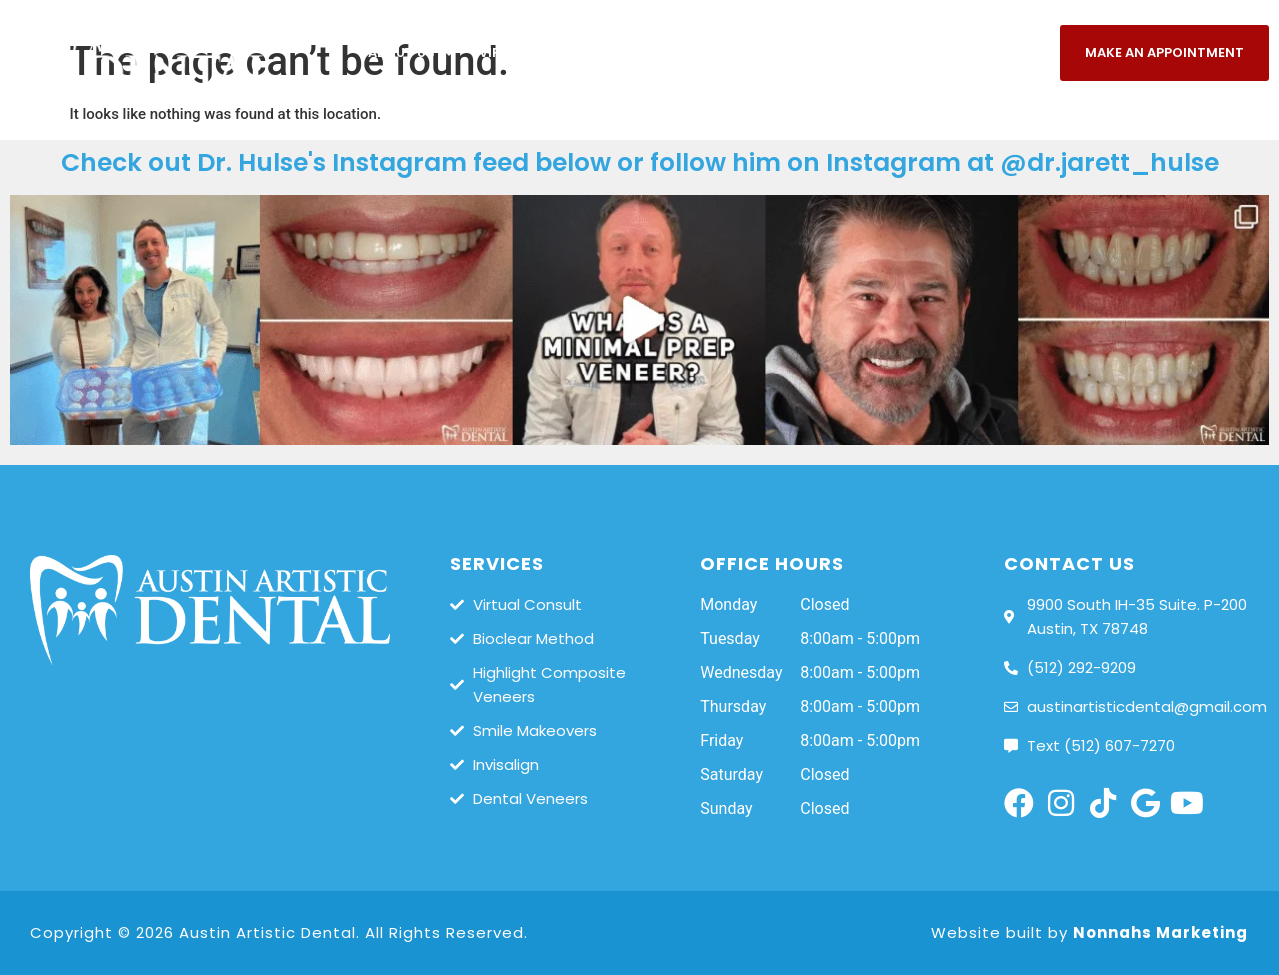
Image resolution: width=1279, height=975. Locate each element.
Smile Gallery (794, 53)
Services (669, 53)
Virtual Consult (540, 52)
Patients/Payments (958, 53)
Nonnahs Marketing (1160, 932)
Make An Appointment (1164, 52)
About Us (410, 53)
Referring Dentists (1184, 108)
